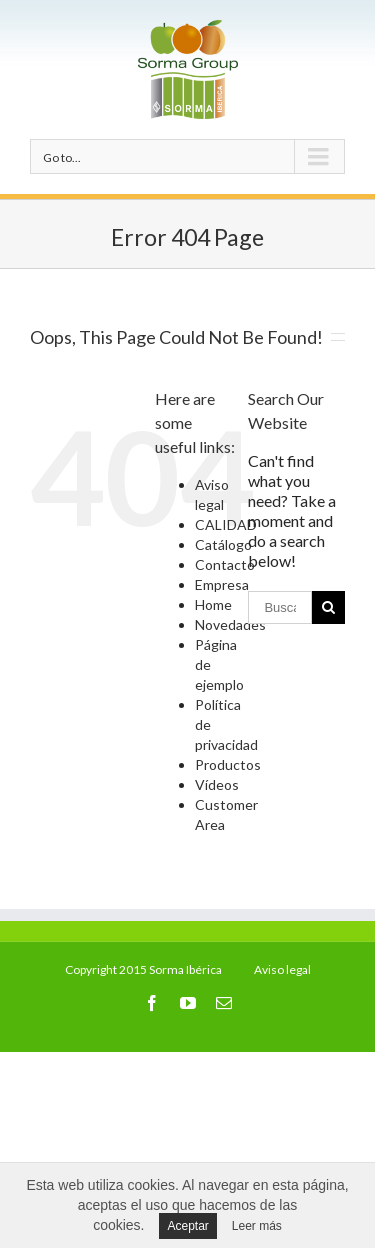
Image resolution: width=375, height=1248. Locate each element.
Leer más (257, 1226)
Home (213, 604)
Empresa (222, 584)
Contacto (225, 564)
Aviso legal (282, 969)
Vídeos (217, 784)
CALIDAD (226, 524)
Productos (228, 764)
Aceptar (187, 1226)
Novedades (230, 624)
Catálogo (223, 544)
